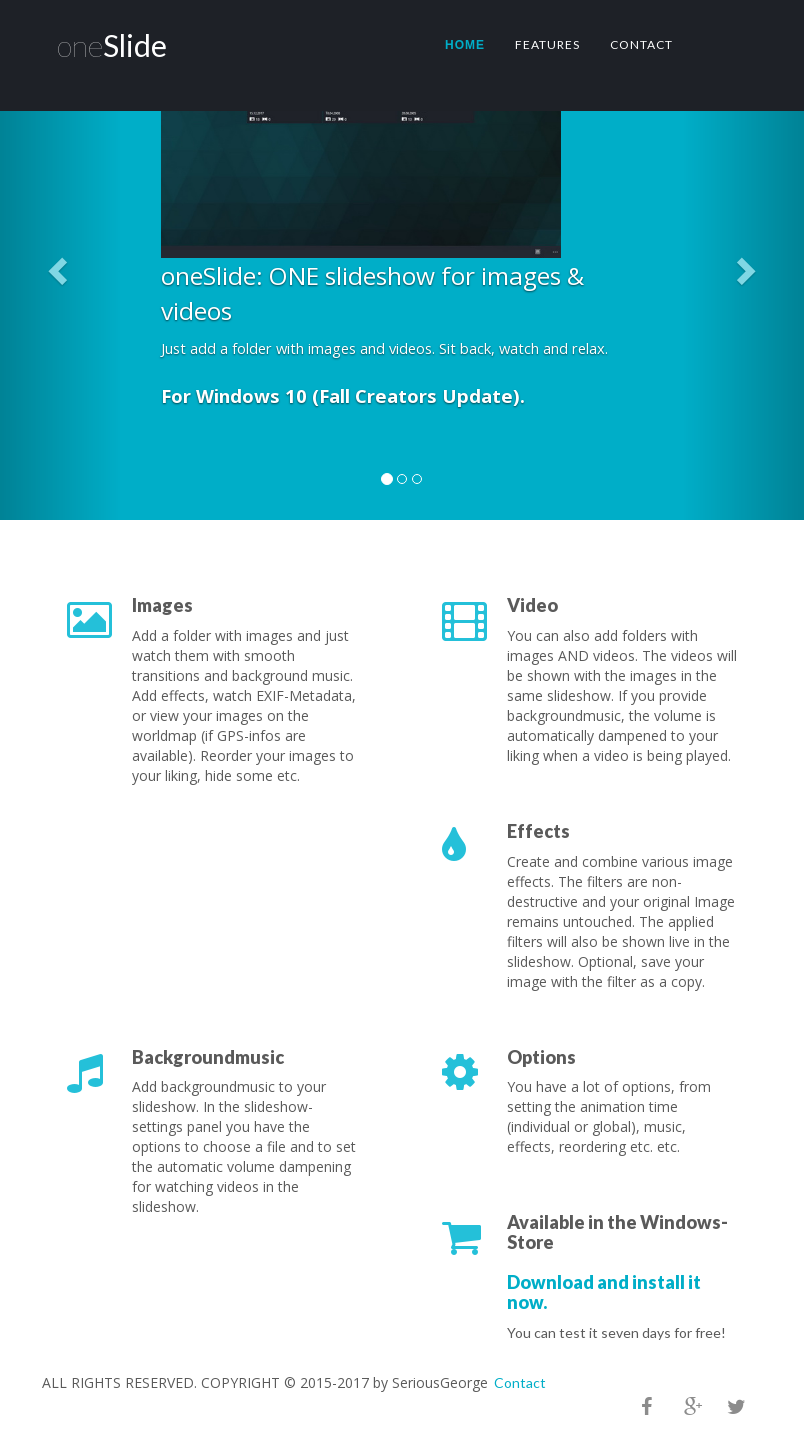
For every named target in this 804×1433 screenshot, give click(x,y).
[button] (60, 270)
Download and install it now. (604, 1292)
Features (547, 44)
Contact (641, 44)
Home (465, 45)
